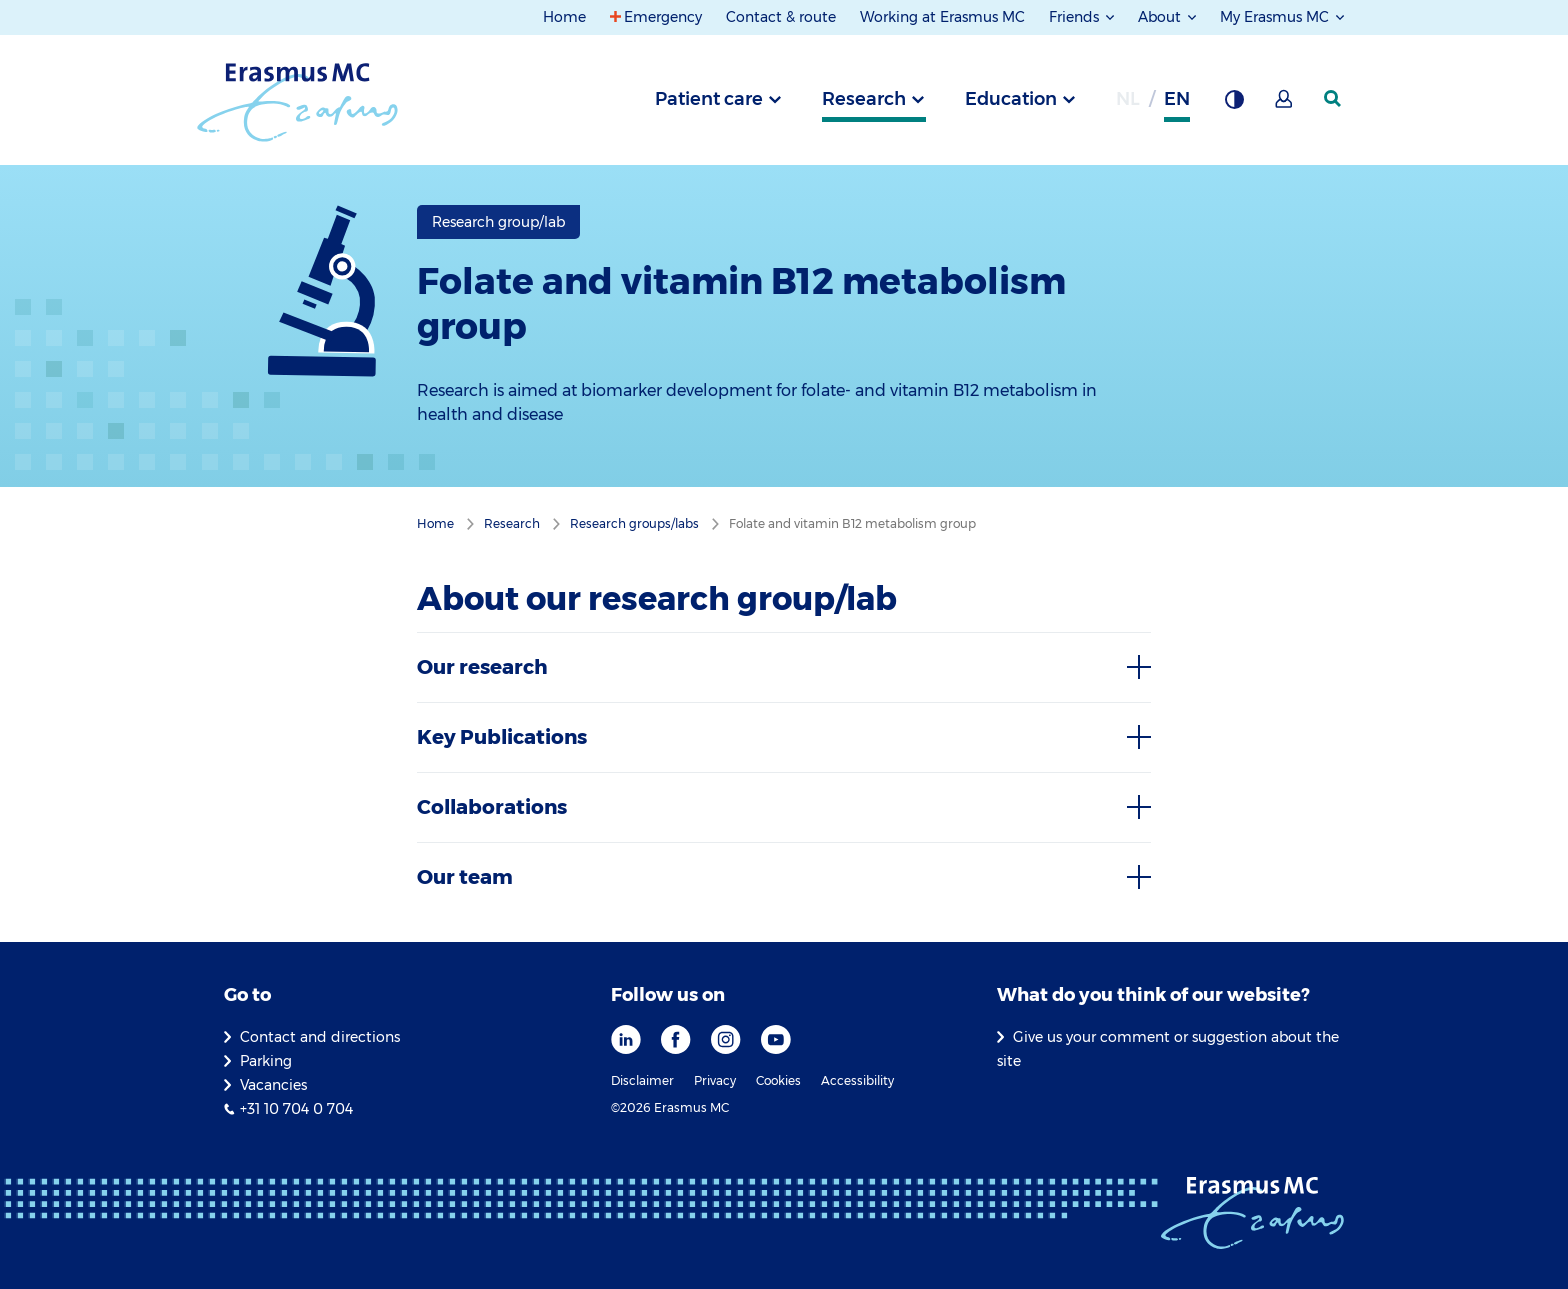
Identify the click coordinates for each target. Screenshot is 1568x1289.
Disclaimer (642, 1080)
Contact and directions (320, 1037)
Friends (1076, 17)
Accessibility (857, 1080)
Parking (266, 1061)
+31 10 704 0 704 (296, 1109)
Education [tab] (1011, 99)
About (1161, 17)
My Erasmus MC (1276, 17)
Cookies (778, 1080)
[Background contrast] (1234, 105)
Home (564, 17)
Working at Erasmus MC (942, 17)
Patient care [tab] (709, 99)
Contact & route (781, 17)
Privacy (715, 1080)
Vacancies (273, 1085)
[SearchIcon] (1334, 99)
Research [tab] (864, 99)
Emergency (663, 17)
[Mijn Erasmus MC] (1285, 105)
